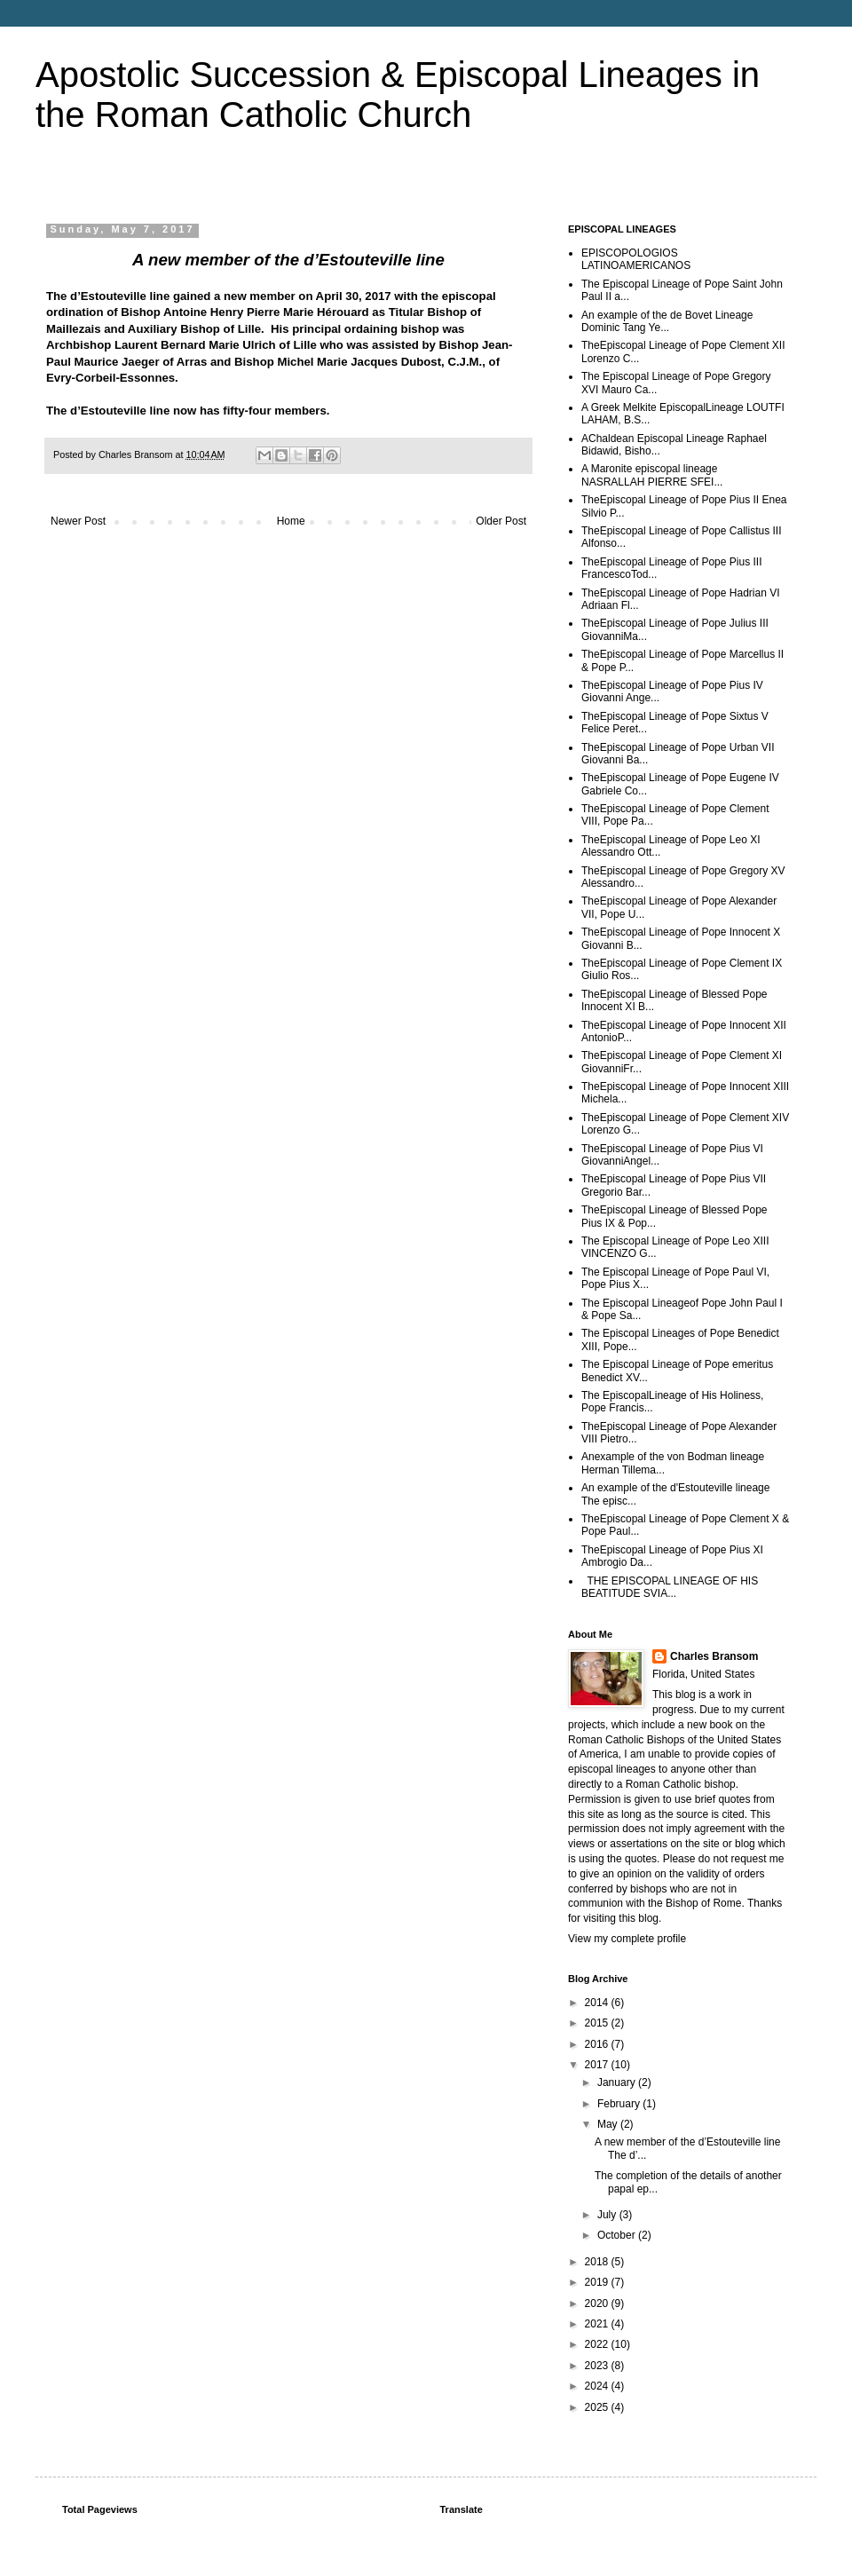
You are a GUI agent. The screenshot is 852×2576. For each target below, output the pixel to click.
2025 (598, 2407)
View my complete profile (627, 1938)
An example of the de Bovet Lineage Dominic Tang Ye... (667, 321)
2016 (598, 2044)
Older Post (501, 521)
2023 (598, 2365)
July (608, 2215)
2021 (598, 2324)
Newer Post (78, 521)
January (617, 2082)
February (620, 2104)
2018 (598, 2262)
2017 (598, 2064)
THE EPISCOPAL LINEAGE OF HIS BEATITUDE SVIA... (669, 1587)
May (608, 2124)
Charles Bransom (714, 1656)
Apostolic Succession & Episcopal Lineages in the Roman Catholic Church (398, 94)
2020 (598, 2303)
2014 (598, 2002)
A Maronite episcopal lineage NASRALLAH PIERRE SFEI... (651, 474)
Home (291, 521)
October (617, 2235)
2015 (598, 2023)
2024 (598, 2386)
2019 (598, 2282)
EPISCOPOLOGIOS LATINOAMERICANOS (635, 259)
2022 (598, 2344)
